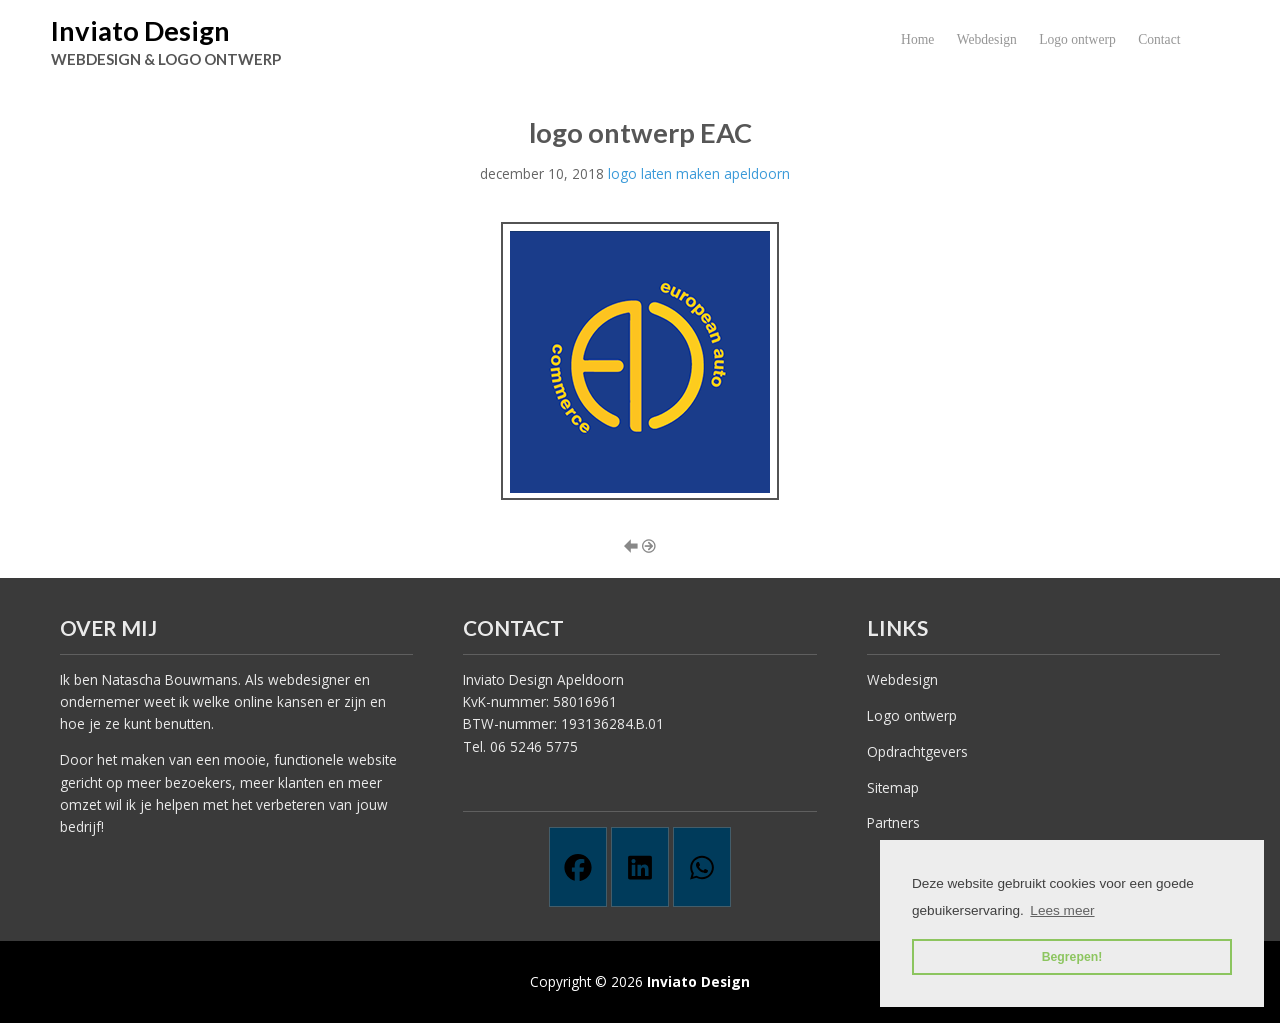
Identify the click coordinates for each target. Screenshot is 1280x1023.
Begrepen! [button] (1072, 957)
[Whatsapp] (702, 867)
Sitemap (893, 787)
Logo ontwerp (1077, 39)
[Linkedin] (640, 867)
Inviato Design (140, 30)
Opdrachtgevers (917, 751)
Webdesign (987, 39)
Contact (1159, 39)
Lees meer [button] (1062, 910)
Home (917, 39)
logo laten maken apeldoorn (699, 173)
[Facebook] (578, 867)
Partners (893, 822)
